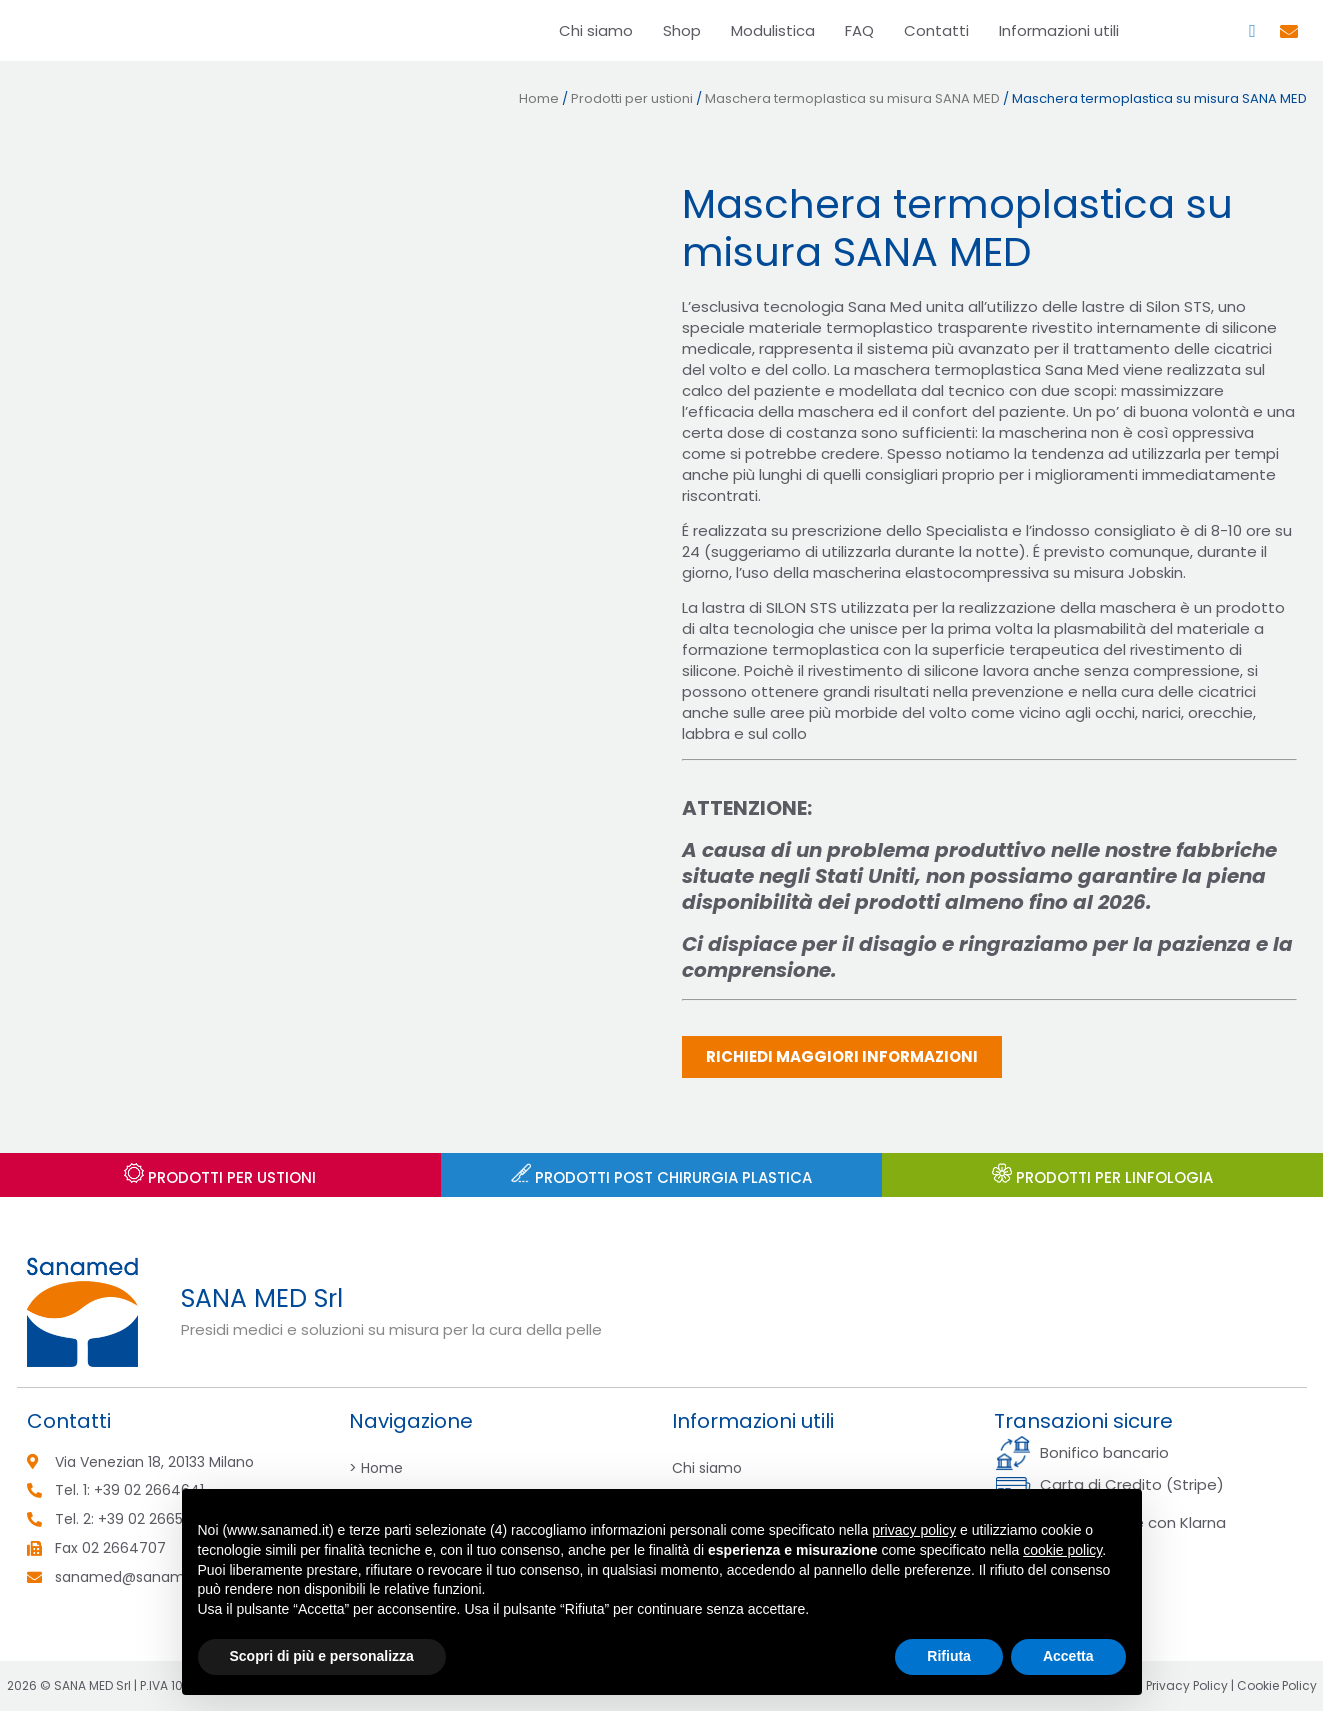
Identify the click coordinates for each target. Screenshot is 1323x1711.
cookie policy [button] (1062, 1550)
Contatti (936, 30)
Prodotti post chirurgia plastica (661, 1177)
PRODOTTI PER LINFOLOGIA (1102, 1177)
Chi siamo (596, 30)
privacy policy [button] (914, 1530)
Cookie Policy (1277, 1685)
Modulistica (773, 30)
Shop (682, 30)
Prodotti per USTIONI (220, 1177)
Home (539, 98)
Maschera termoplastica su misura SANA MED (852, 98)
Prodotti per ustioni (632, 98)
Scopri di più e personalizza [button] (322, 1656)
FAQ (859, 30)
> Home (376, 1468)
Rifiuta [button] (949, 1656)
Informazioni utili (1059, 30)
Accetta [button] (1068, 1656)
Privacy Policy (1187, 1685)
